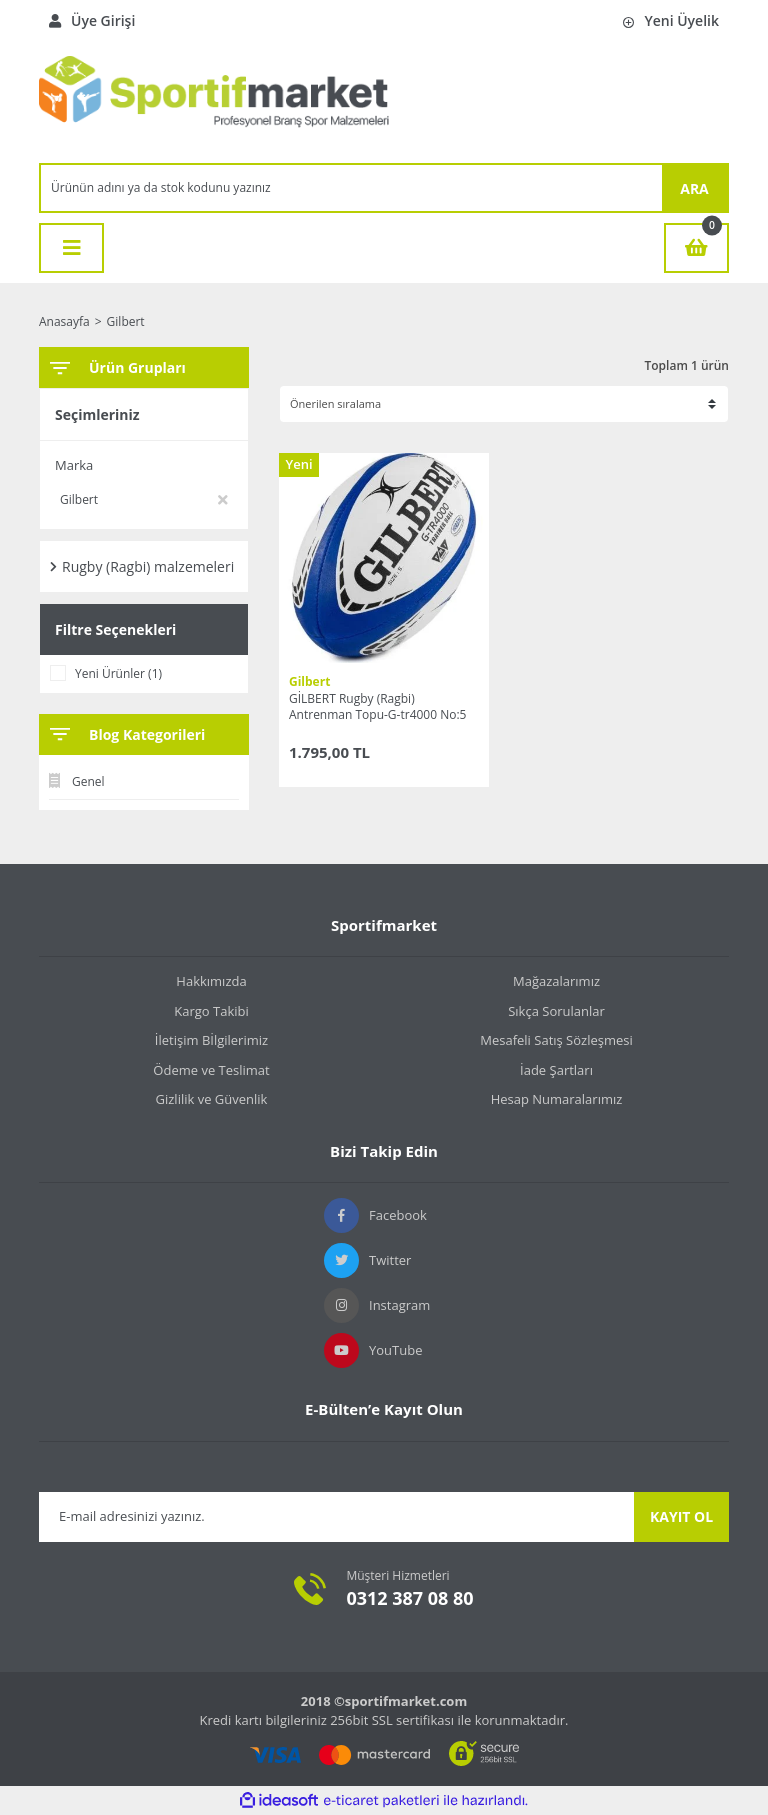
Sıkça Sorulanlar (556, 1011)
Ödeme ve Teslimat (211, 1070)
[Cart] (696, 248)
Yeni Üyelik (671, 20)
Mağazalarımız (556, 981)
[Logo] (214, 102)
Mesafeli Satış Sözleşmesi (556, 1040)
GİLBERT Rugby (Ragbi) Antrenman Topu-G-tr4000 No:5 (377, 706)
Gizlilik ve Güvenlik (212, 1099)
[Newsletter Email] (336, 1517)
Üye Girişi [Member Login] (92, 20)
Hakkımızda (211, 981)
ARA (694, 188)
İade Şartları (556, 1070)
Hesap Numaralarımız (557, 1099)
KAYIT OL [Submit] (681, 1516)
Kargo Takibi (211, 1011)
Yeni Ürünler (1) (118, 673)
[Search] (351, 188)
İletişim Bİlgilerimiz (211, 1040)
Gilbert (126, 321)
